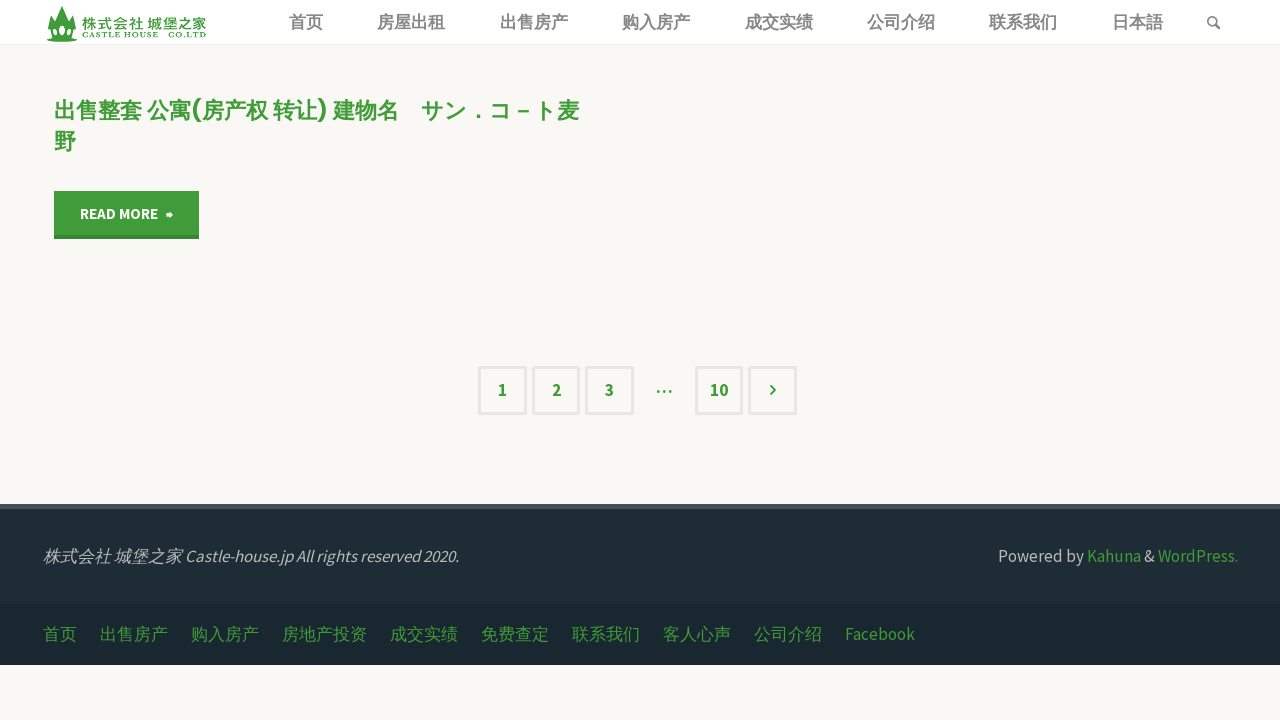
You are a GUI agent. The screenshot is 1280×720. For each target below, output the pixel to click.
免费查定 (515, 634)
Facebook (880, 634)
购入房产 (225, 634)
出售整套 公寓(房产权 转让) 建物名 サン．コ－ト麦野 (316, 125)
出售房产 (134, 634)
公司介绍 (788, 634)
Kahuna (1112, 556)
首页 (60, 634)
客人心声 (697, 634)
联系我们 (606, 634)
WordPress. (1198, 556)
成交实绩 (424, 634)
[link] (1214, 23)
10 (719, 390)
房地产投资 (324, 634)
